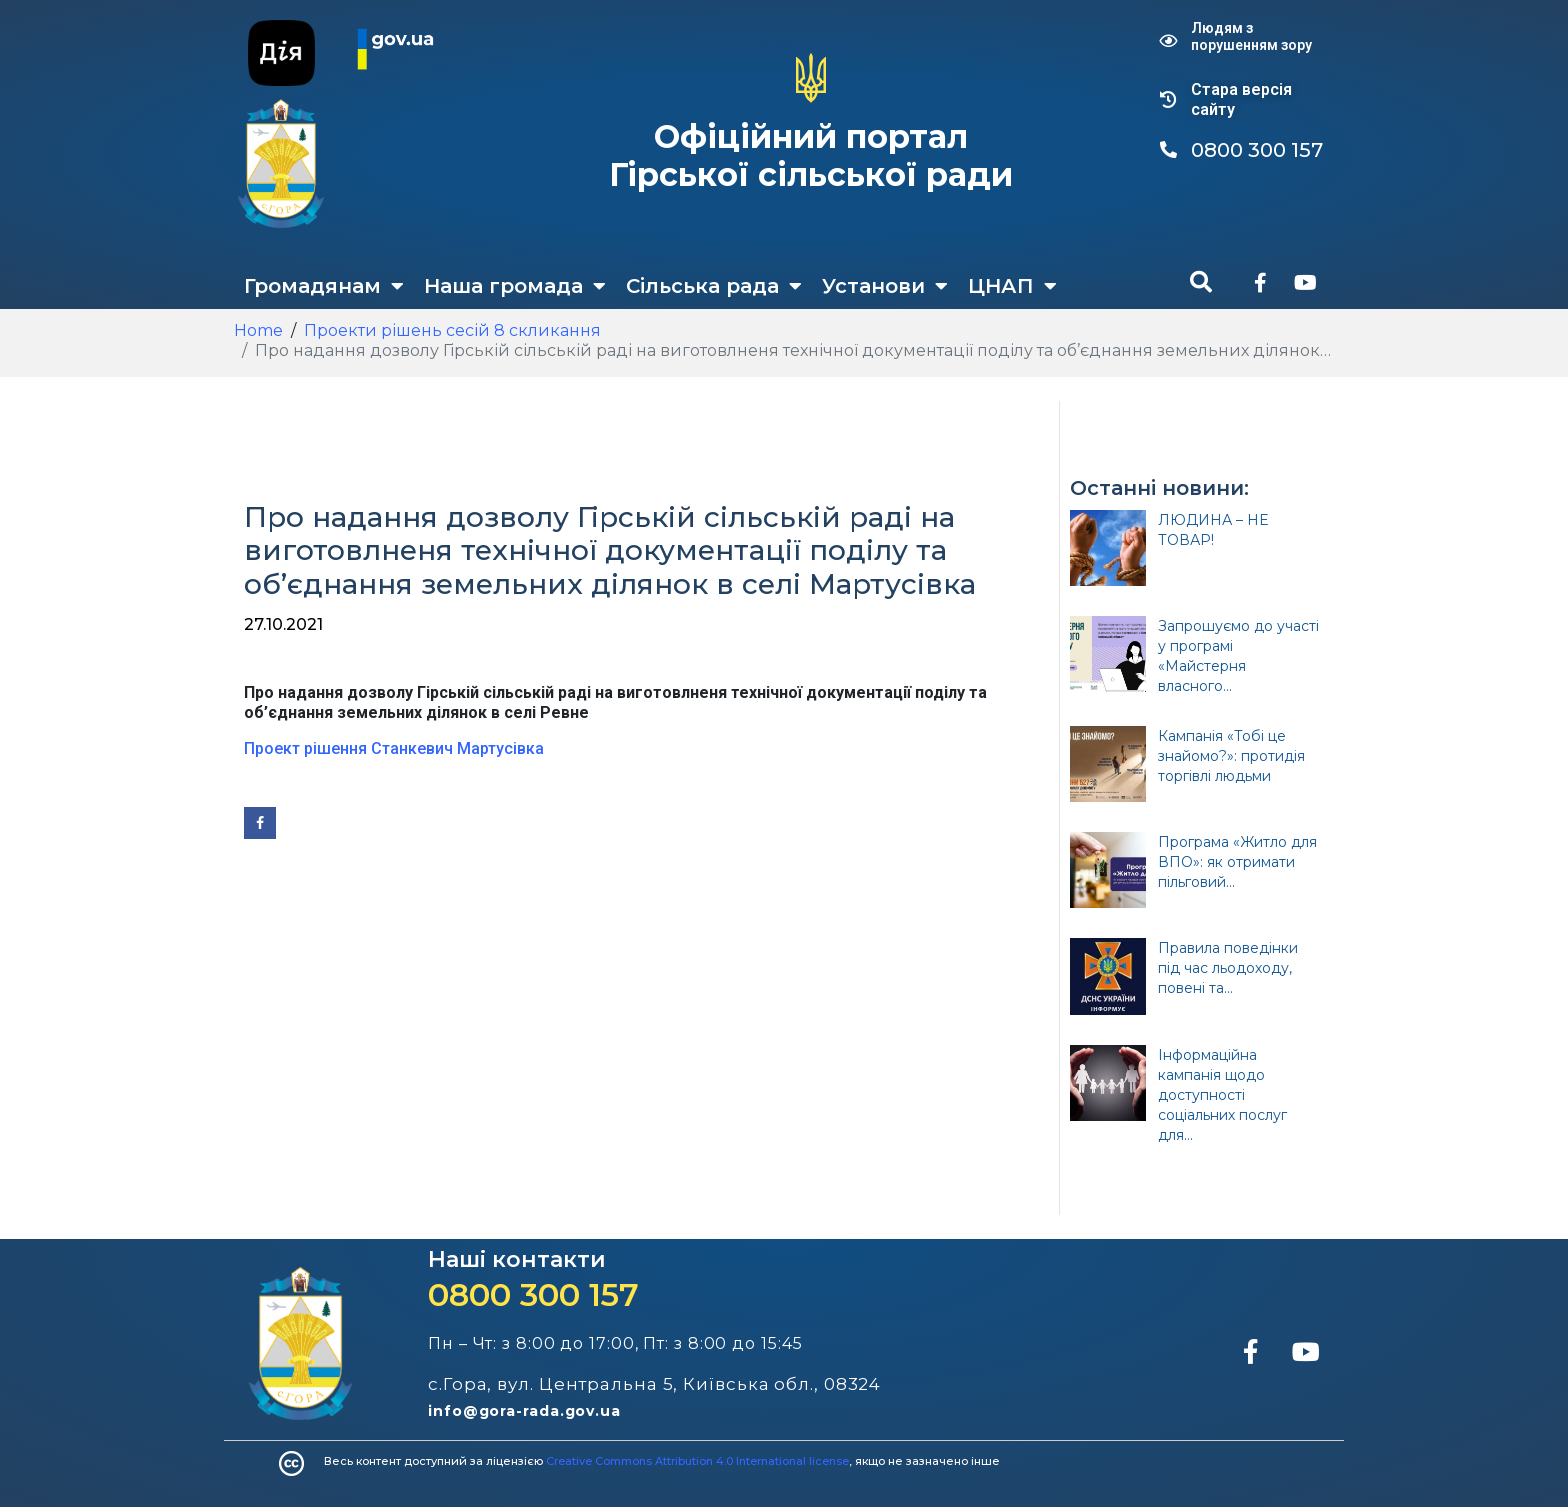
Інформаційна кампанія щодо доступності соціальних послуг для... (1222, 1095)
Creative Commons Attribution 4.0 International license (697, 1461)
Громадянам (324, 286)
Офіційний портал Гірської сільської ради (811, 155)
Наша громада (515, 286)
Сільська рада (714, 286)
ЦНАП (1012, 286)
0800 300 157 (533, 1294)
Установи (885, 286)
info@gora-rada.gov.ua (524, 1411)
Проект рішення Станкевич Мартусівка (394, 748)
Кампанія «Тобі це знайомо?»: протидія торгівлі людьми (1231, 756)
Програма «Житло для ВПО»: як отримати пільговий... (1237, 862)
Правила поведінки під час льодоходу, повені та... (1228, 968)
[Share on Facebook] (260, 823)
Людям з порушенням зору (1251, 36)
